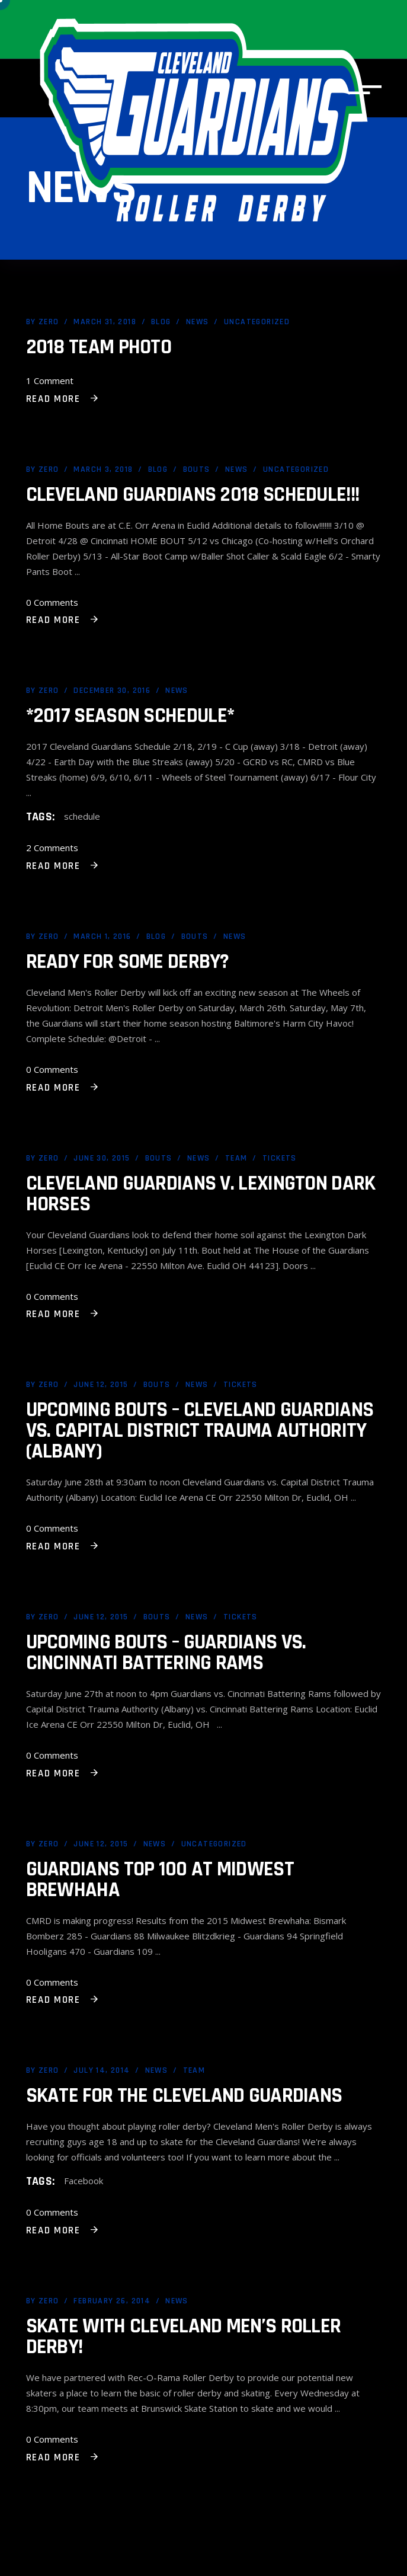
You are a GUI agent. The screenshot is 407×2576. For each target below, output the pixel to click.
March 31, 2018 (104, 322)
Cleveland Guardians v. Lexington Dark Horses (201, 1193)
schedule (82, 816)
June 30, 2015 (101, 1158)
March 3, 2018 (103, 469)
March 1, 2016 (102, 936)
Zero (49, 322)
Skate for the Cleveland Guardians (184, 2095)
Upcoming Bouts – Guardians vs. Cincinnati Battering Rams (166, 1652)
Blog (161, 322)
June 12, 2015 (100, 1384)
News (197, 322)
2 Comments (52, 848)
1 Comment (49, 380)
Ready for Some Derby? (127, 961)
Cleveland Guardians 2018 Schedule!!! (193, 494)
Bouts (196, 469)
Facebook (83, 2181)
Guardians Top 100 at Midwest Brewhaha (160, 1879)
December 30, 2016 (111, 690)
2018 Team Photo (99, 347)
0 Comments (52, 602)
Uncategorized (257, 322)
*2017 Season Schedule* (130, 715)
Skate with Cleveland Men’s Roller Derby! (183, 2336)
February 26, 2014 (111, 2301)
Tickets (279, 1158)
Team (236, 1158)
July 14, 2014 (101, 2070)
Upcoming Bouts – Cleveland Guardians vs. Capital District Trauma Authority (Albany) (200, 1430)
